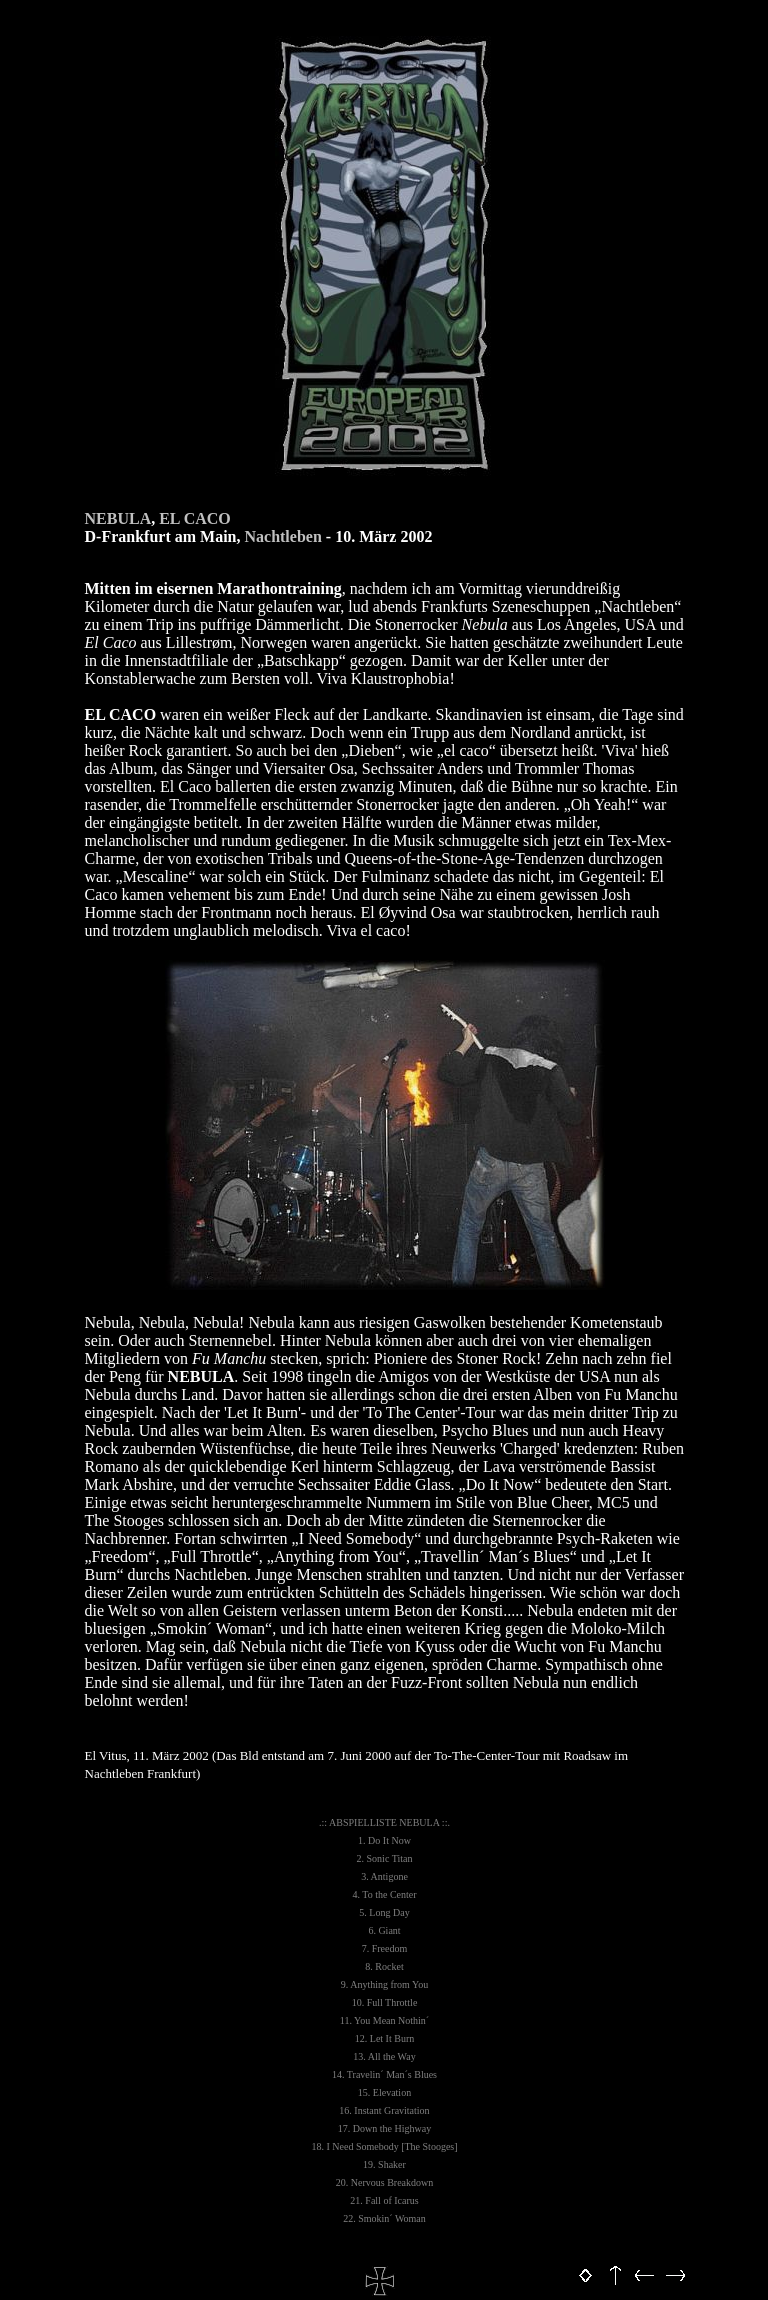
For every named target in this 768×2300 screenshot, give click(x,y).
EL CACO (195, 518)
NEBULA (118, 518)
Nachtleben (282, 536)
